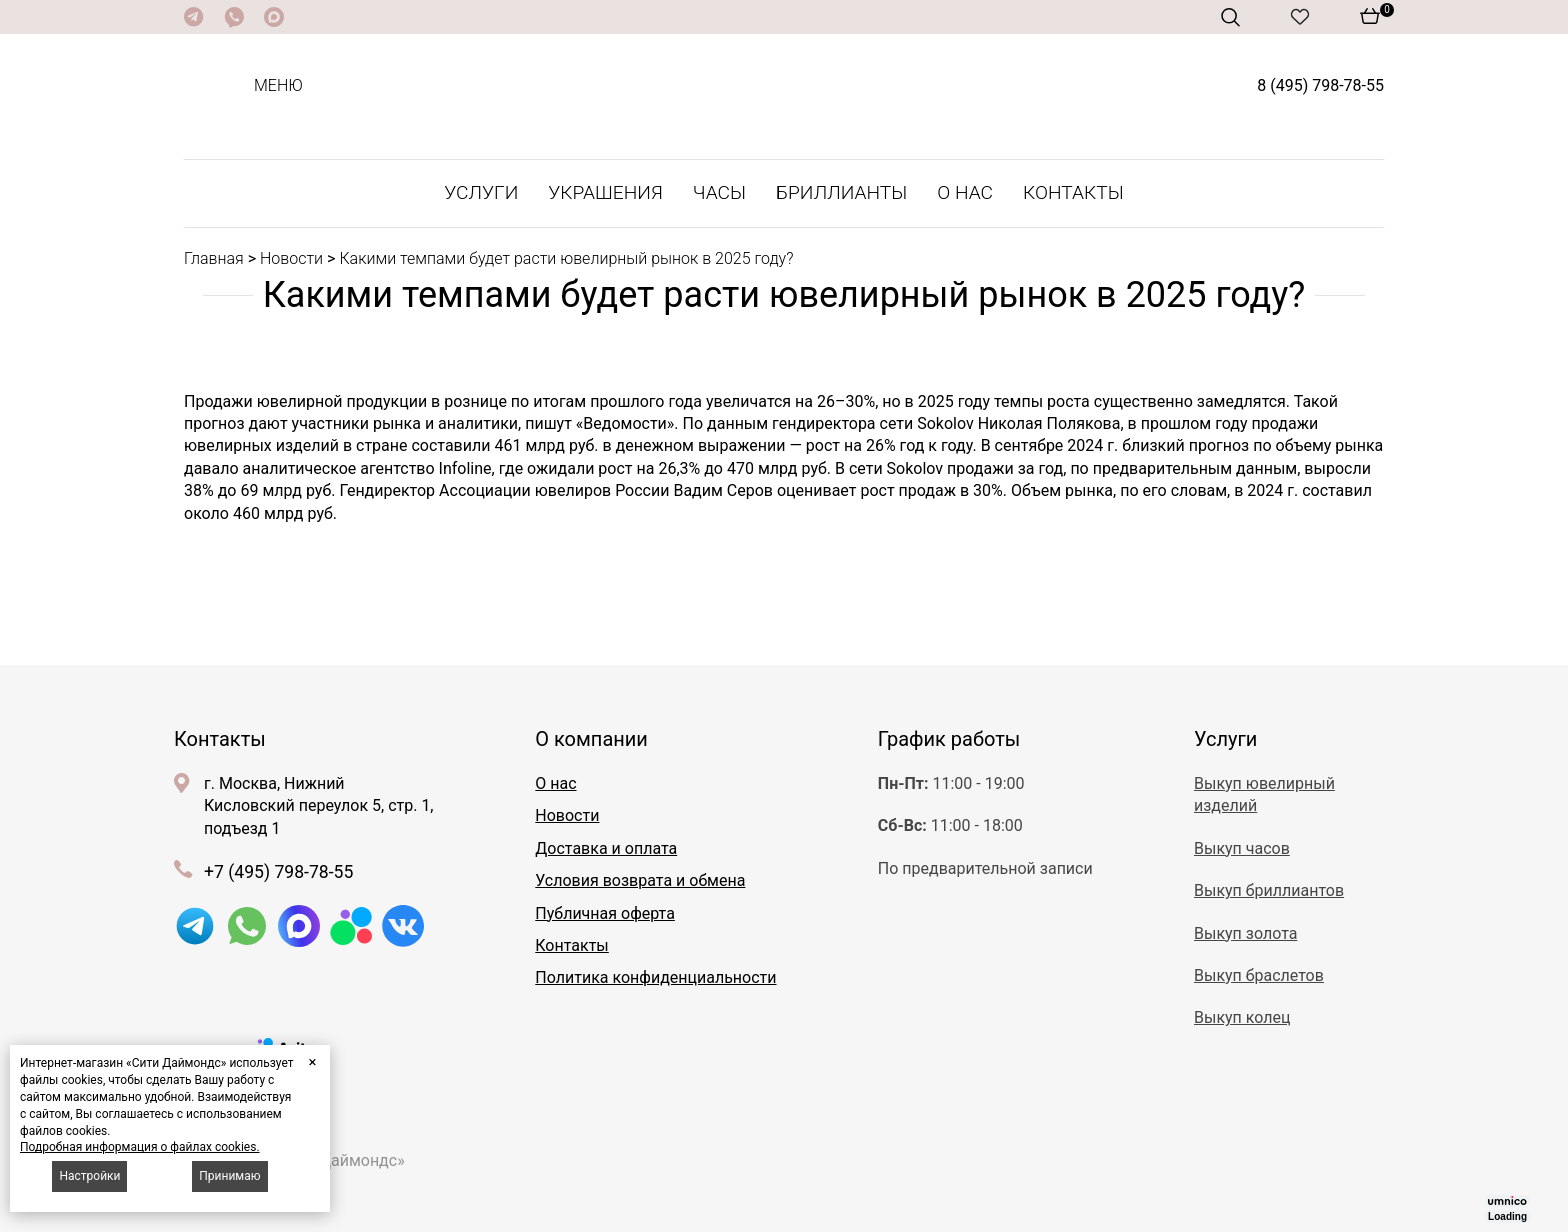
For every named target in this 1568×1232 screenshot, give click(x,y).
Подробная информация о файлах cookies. (140, 1147)
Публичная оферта (605, 913)
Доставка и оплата (606, 848)
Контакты (1073, 192)
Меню (278, 85)
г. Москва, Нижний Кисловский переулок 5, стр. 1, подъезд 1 (319, 806)
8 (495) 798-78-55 (1320, 85)
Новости (291, 258)
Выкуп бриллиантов (1269, 890)
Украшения (605, 192)
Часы (719, 192)
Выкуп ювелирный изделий (1264, 794)
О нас (965, 192)
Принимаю (229, 1176)
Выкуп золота (1245, 933)
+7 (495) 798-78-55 (278, 872)
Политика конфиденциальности (655, 977)
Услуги (481, 192)
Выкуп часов (1242, 848)
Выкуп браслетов (1259, 975)
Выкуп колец (1242, 1017)
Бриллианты (841, 192)
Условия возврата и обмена (640, 880)
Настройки (89, 1176)
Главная (214, 258)
